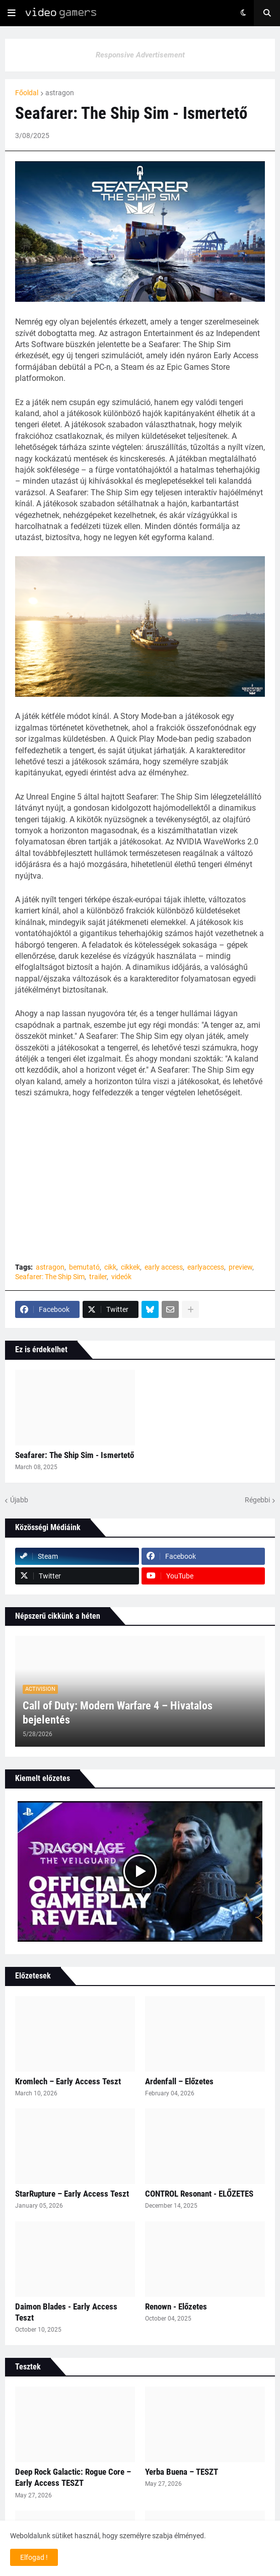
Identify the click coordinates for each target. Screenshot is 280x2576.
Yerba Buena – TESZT (181, 2472)
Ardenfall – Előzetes (179, 2081)
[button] (11, 13)
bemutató (84, 1267)
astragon (59, 92)
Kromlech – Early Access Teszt (68, 2081)
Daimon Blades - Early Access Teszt (66, 2312)
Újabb (19, 1500)
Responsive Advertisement (140, 54)
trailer (98, 1276)
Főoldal (26, 92)
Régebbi (257, 1500)
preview (240, 1267)
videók (121, 1276)
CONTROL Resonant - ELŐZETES (199, 2194)
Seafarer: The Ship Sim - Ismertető (74, 1455)
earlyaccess (205, 1267)
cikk (110, 1267)
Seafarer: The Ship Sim (50, 1276)
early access (164, 1267)
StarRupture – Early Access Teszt (72, 2194)
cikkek (130, 1267)
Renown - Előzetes (176, 2306)
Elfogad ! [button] (34, 2557)
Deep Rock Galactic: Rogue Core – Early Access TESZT (73, 2477)
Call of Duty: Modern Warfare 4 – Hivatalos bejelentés (118, 1713)
